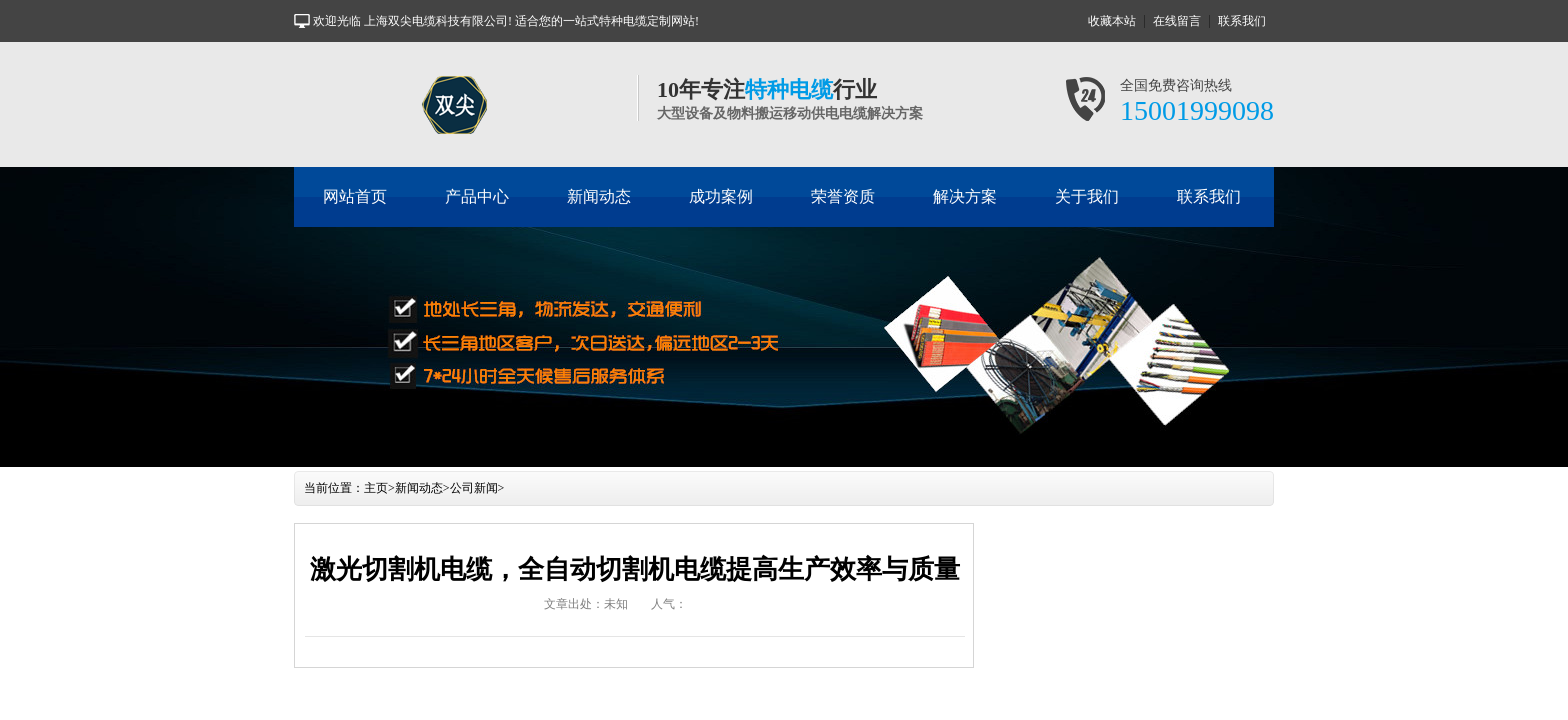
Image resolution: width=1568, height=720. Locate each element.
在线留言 (1177, 21)
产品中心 (477, 196)
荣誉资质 (843, 196)
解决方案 (965, 196)
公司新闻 (474, 488)
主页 (376, 488)
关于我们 (1087, 196)
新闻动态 (599, 196)
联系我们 (1242, 21)
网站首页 (355, 196)
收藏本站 (1112, 21)
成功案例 (721, 196)
